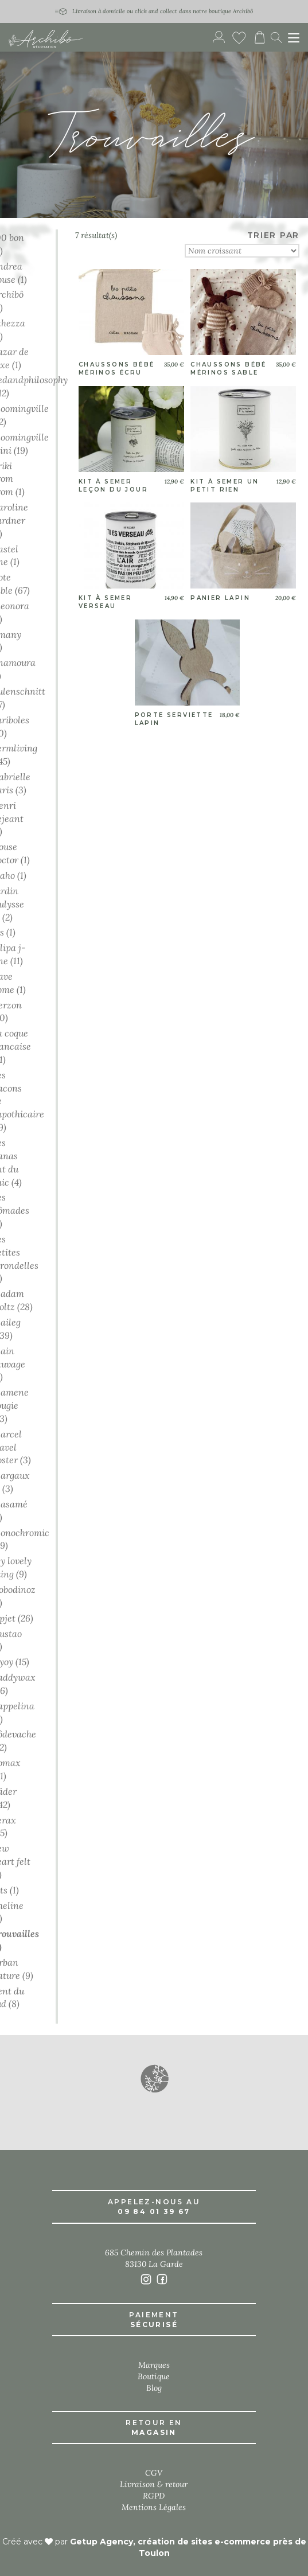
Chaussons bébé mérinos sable (228, 368)
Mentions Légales (154, 2507)
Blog (154, 2388)
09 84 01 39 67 (154, 2211)
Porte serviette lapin (174, 719)
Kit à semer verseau (105, 602)
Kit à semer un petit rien (224, 485)
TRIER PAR (273, 235)
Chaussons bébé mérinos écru (117, 368)
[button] (154, 2078)
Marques (154, 2365)
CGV (153, 2473)
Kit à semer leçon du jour (113, 485)
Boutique (154, 2376)
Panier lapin (220, 598)
